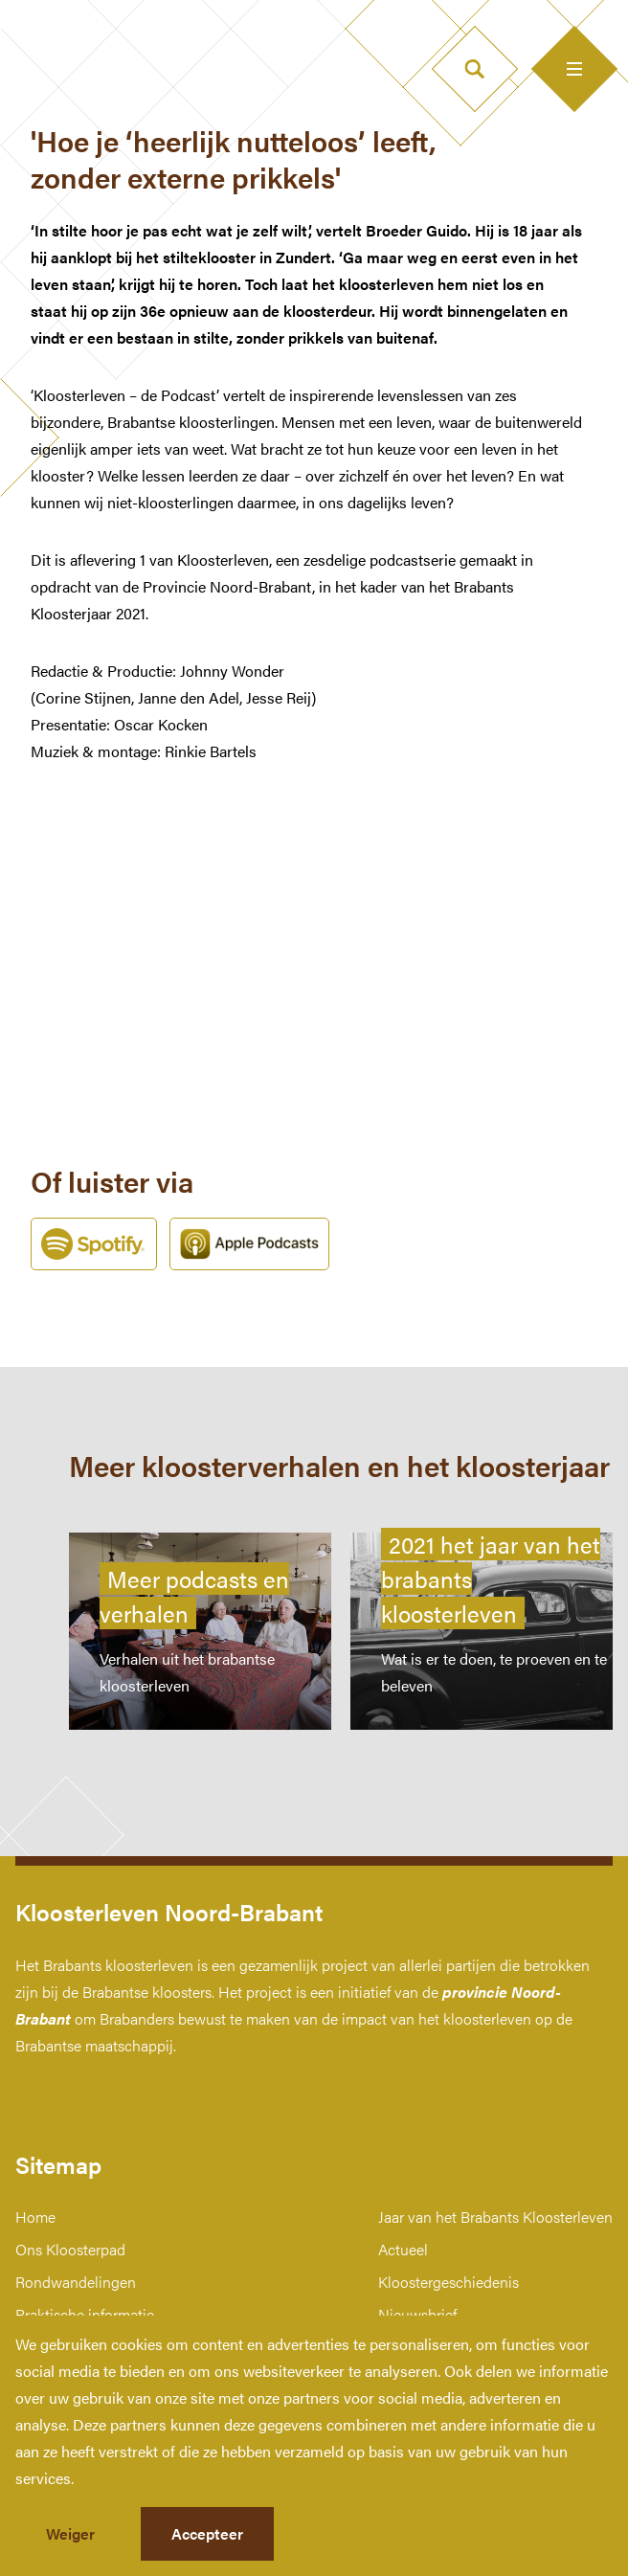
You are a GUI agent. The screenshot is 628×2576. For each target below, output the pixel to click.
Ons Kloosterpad (70, 2249)
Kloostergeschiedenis (448, 2282)
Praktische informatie (84, 2314)
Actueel (403, 2249)
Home (35, 2217)
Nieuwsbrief (417, 2314)
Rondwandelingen (75, 2282)
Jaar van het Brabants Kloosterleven (495, 2217)
